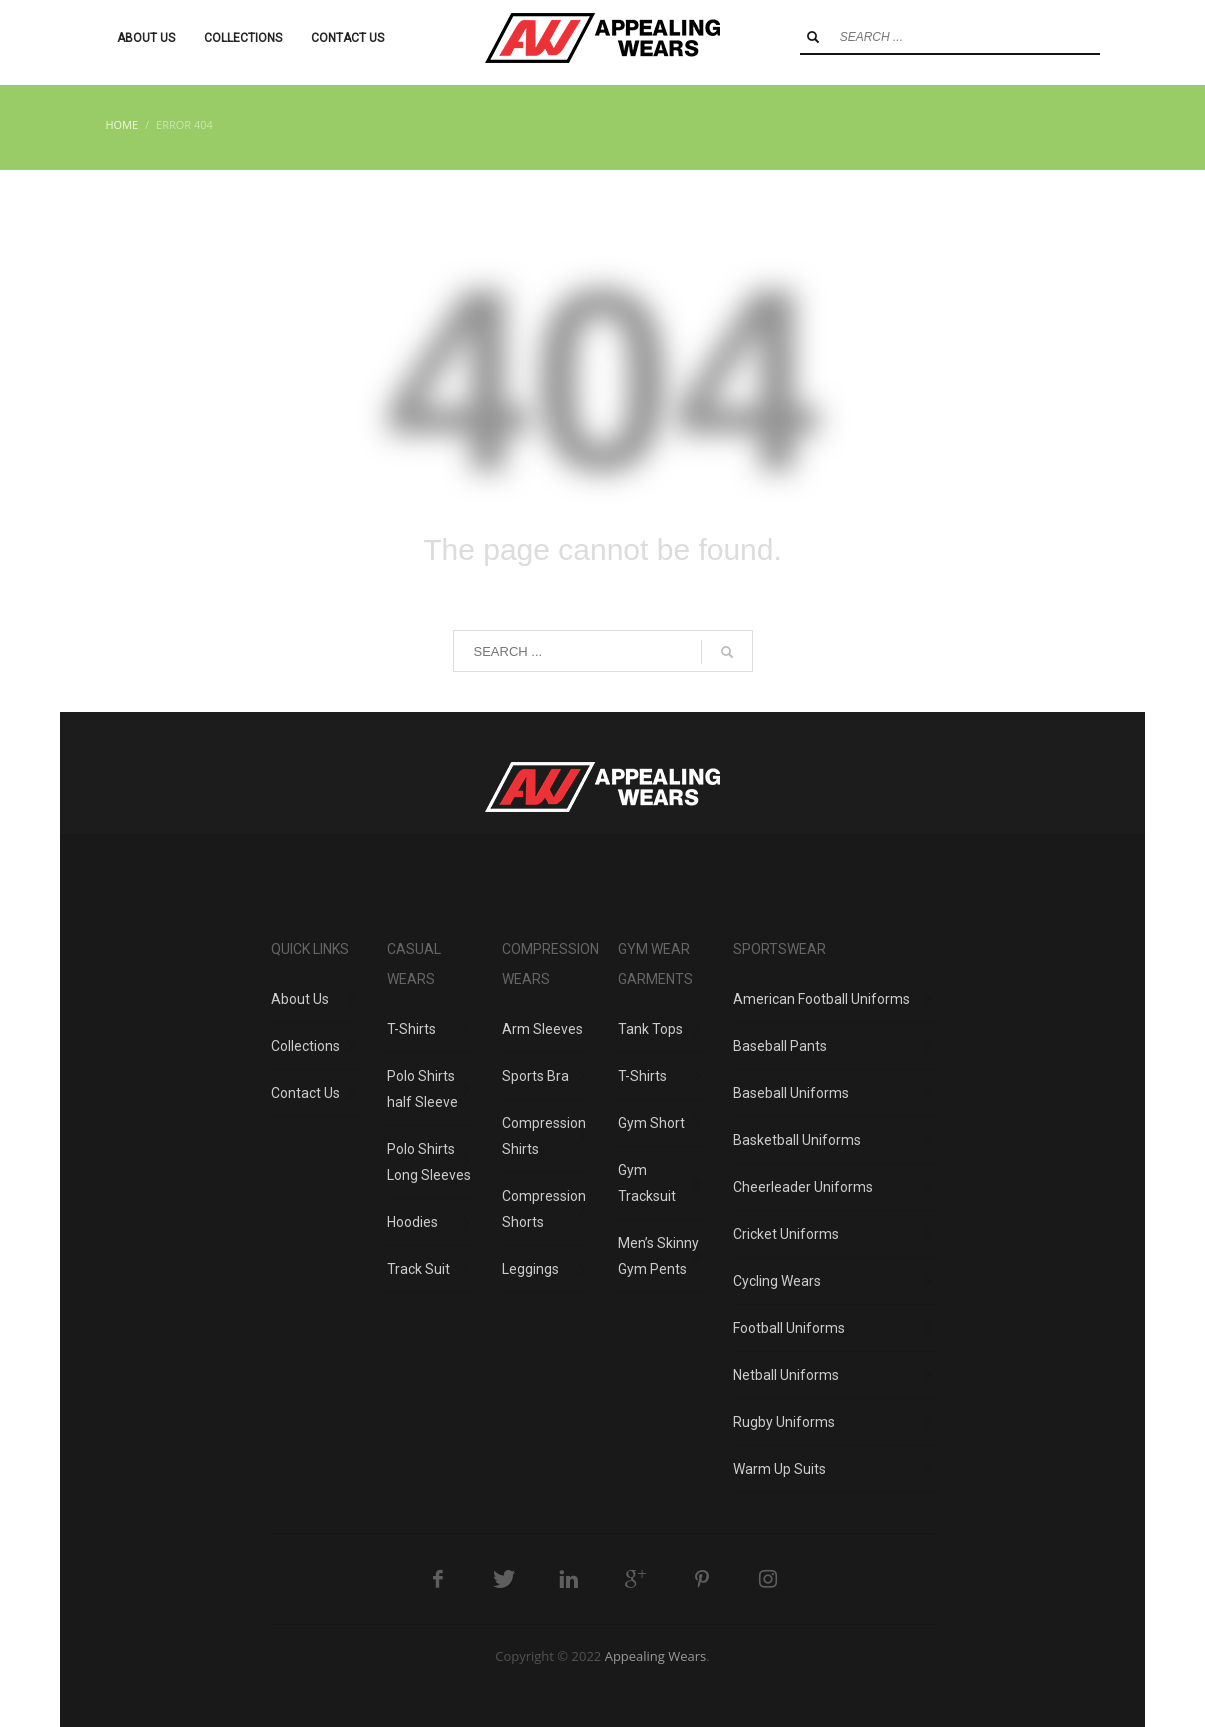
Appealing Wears (656, 1656)
